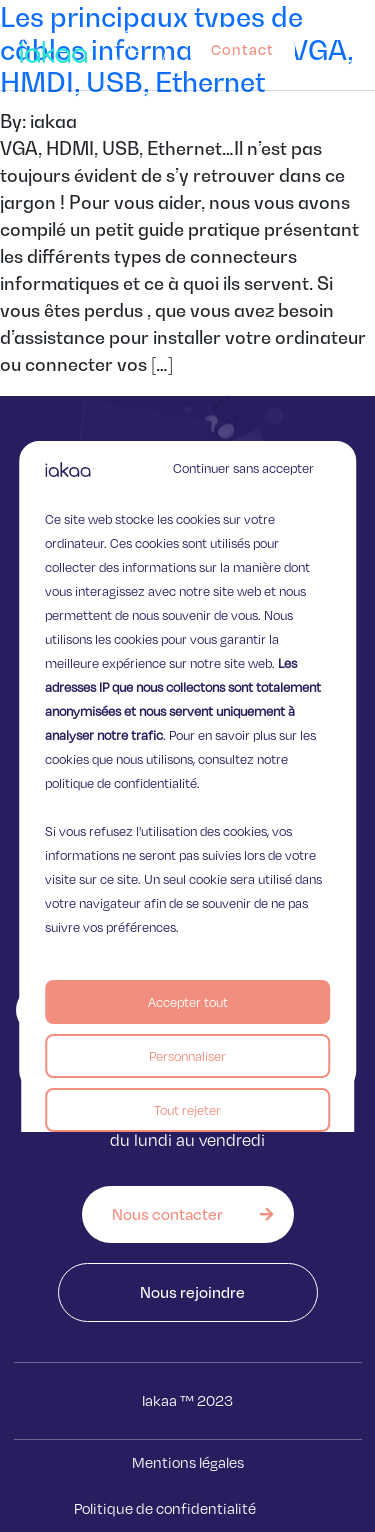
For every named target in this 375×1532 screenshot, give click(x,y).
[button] (357, 45)
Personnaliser (187, 1056)
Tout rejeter (187, 1110)
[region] (188, 766)
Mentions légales (188, 1462)
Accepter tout (188, 1002)
